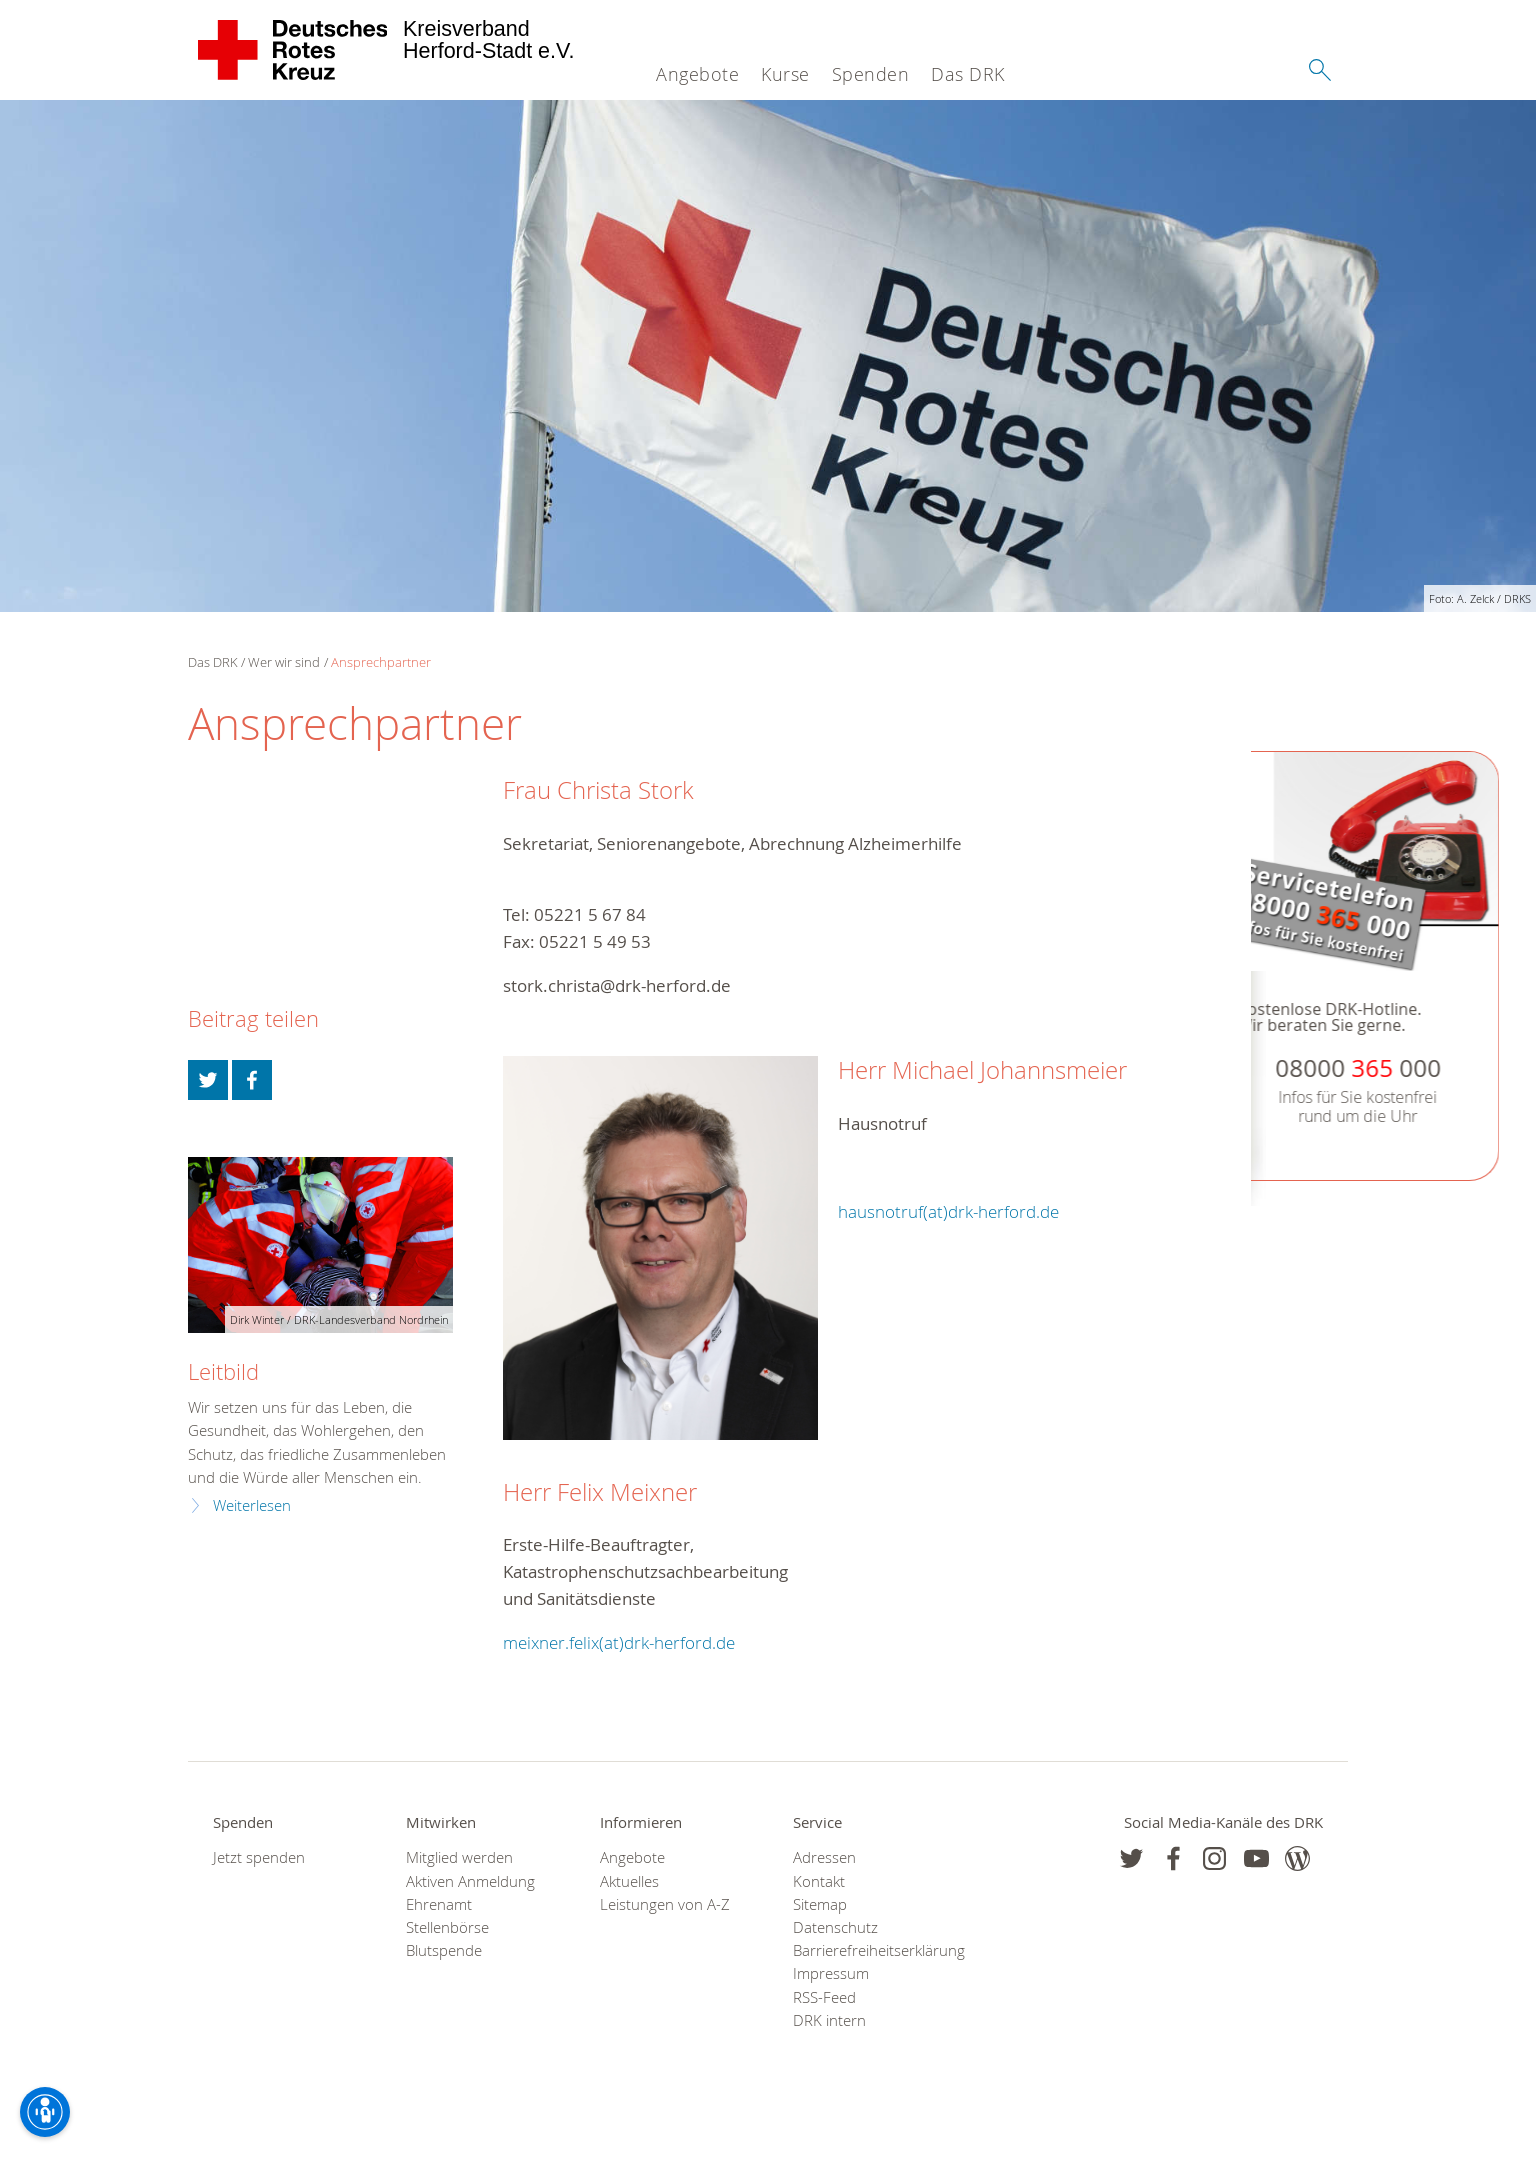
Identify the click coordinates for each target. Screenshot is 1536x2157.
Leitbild (223, 1371)
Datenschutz (835, 1927)
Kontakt (819, 1881)
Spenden (871, 74)
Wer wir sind (284, 662)
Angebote (697, 74)
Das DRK (968, 74)
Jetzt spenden (259, 1857)
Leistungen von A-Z (665, 1904)
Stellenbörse (447, 1927)
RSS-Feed (824, 1997)
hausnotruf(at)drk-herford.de (948, 1211)
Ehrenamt (439, 1904)
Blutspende (444, 1950)
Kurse (785, 74)
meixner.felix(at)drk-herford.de (619, 1642)
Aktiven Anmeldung (470, 1881)
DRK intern (829, 2020)
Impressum (831, 1973)
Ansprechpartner (381, 662)
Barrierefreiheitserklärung (864, 1950)
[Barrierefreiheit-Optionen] (45, 2112)
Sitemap (820, 1904)
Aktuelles (629, 1881)
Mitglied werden (459, 1857)
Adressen (824, 1857)
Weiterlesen (252, 1505)
